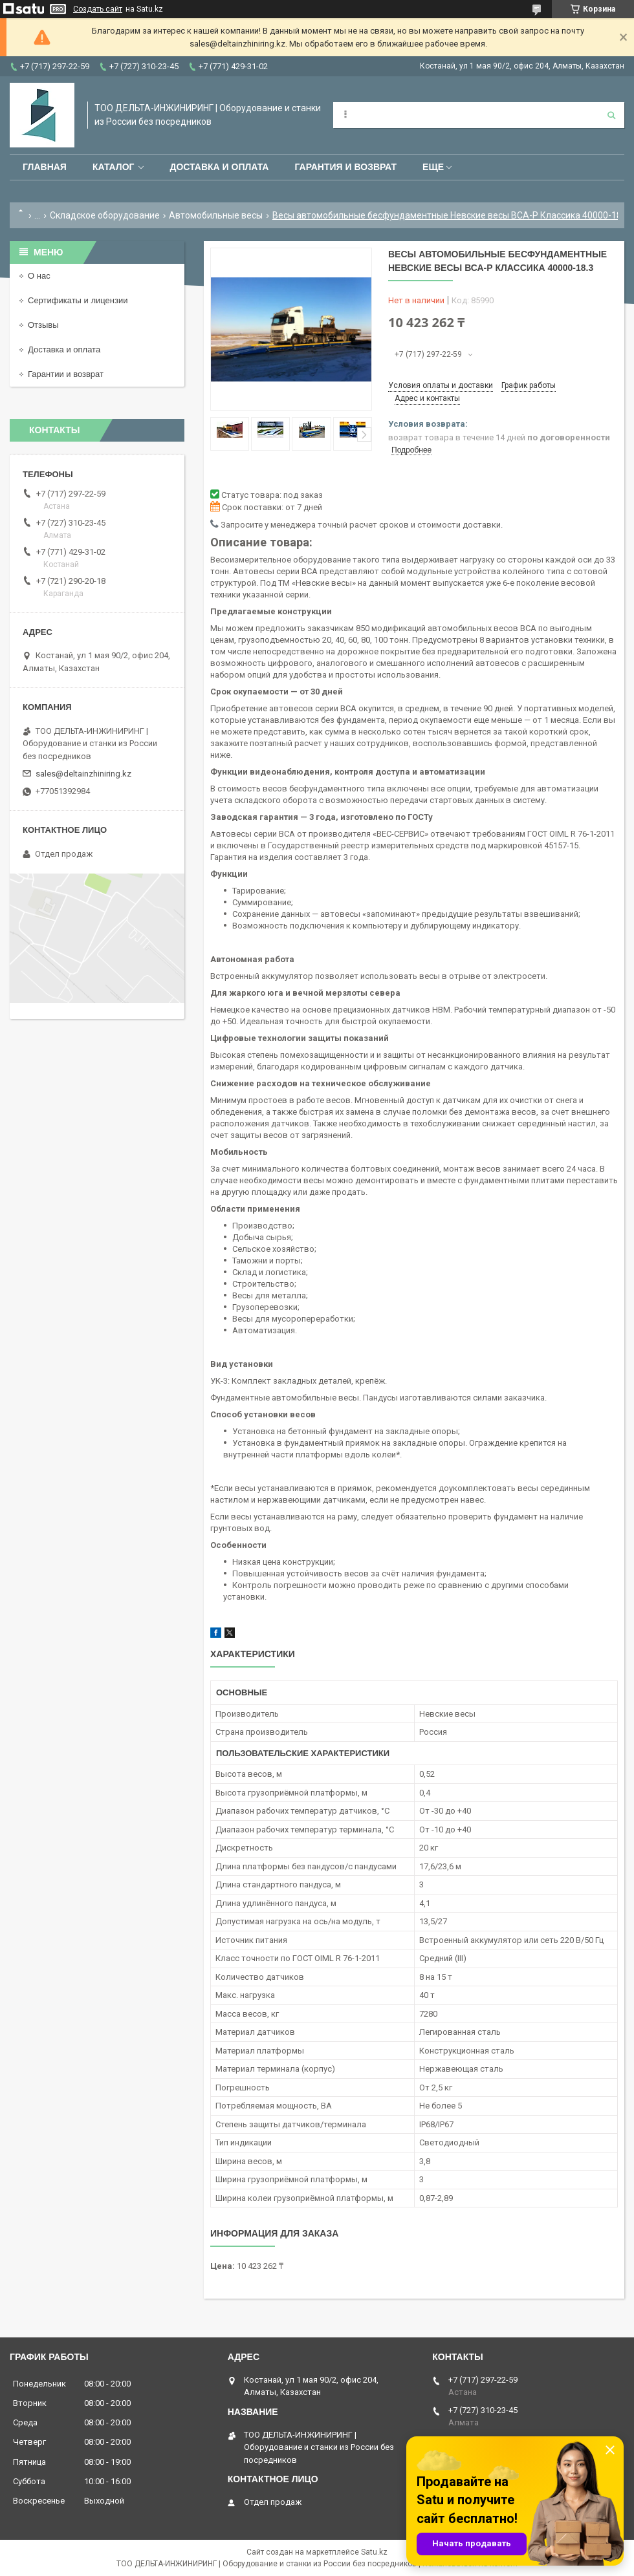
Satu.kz (374, 2552)
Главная (45, 167)
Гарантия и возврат (345, 167)
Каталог (114, 167)
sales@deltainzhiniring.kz (83, 773)
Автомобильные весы (216, 215)
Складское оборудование (105, 215)
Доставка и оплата (218, 167)
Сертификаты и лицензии (77, 300)
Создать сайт (97, 9)
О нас (39, 276)
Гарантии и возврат (66, 374)
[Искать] (611, 115)
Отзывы (43, 325)
